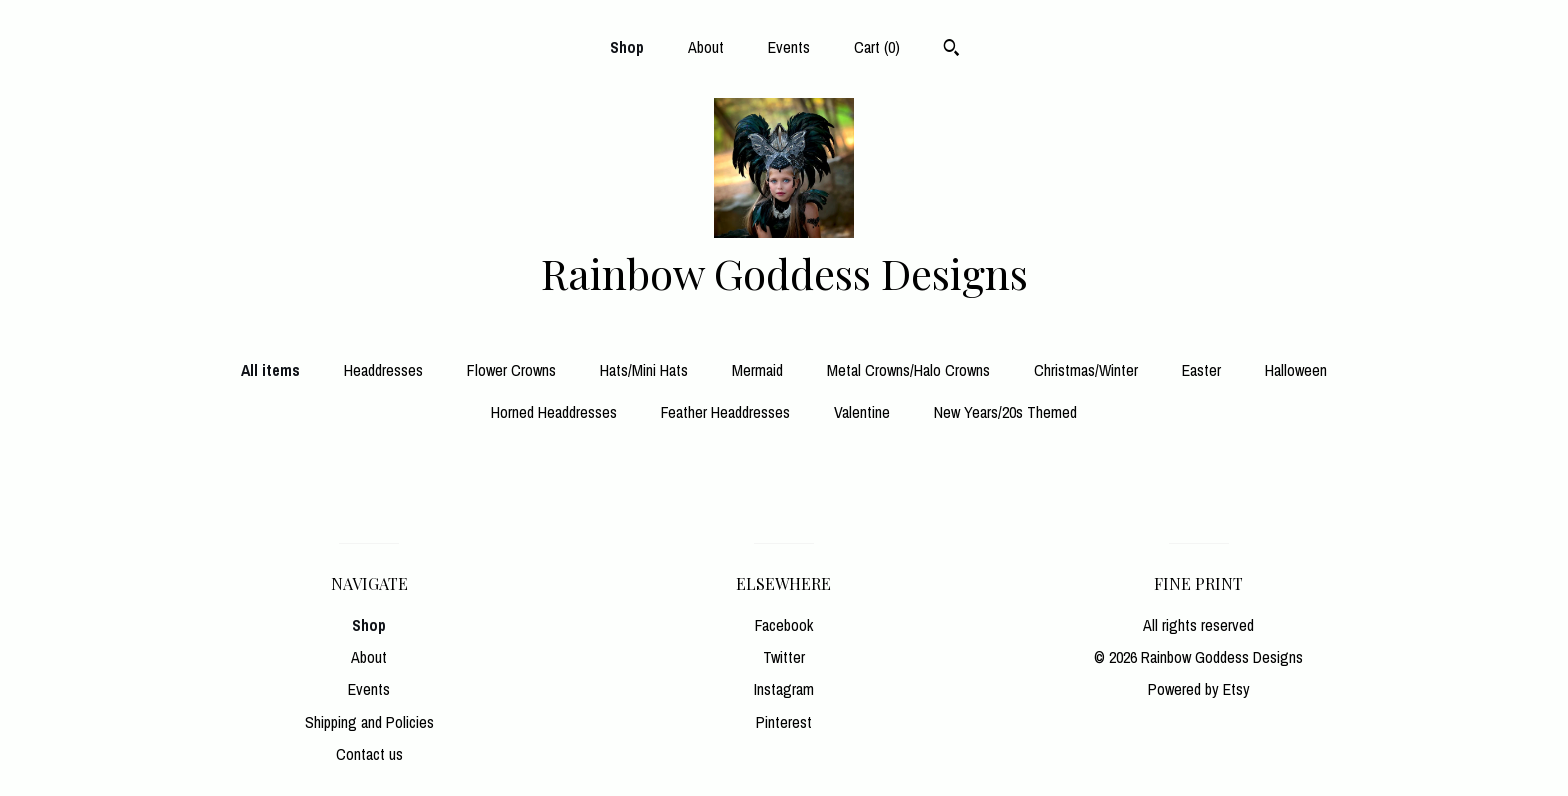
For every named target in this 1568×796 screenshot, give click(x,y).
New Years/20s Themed (1005, 412)
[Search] (951, 50)
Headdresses (383, 370)
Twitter (784, 657)
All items (270, 370)
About (706, 47)
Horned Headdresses (554, 412)
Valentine (862, 412)
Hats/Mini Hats (644, 370)
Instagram (784, 689)
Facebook (784, 625)
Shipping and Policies (369, 722)
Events (789, 47)
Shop (627, 47)
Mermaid (757, 370)
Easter (1201, 370)
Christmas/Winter (1086, 370)
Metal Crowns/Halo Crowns (908, 370)
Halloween (1296, 370)
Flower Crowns (511, 370)
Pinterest (784, 722)
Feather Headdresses (725, 412)
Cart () (877, 47)
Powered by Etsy (1199, 689)
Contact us (369, 754)
